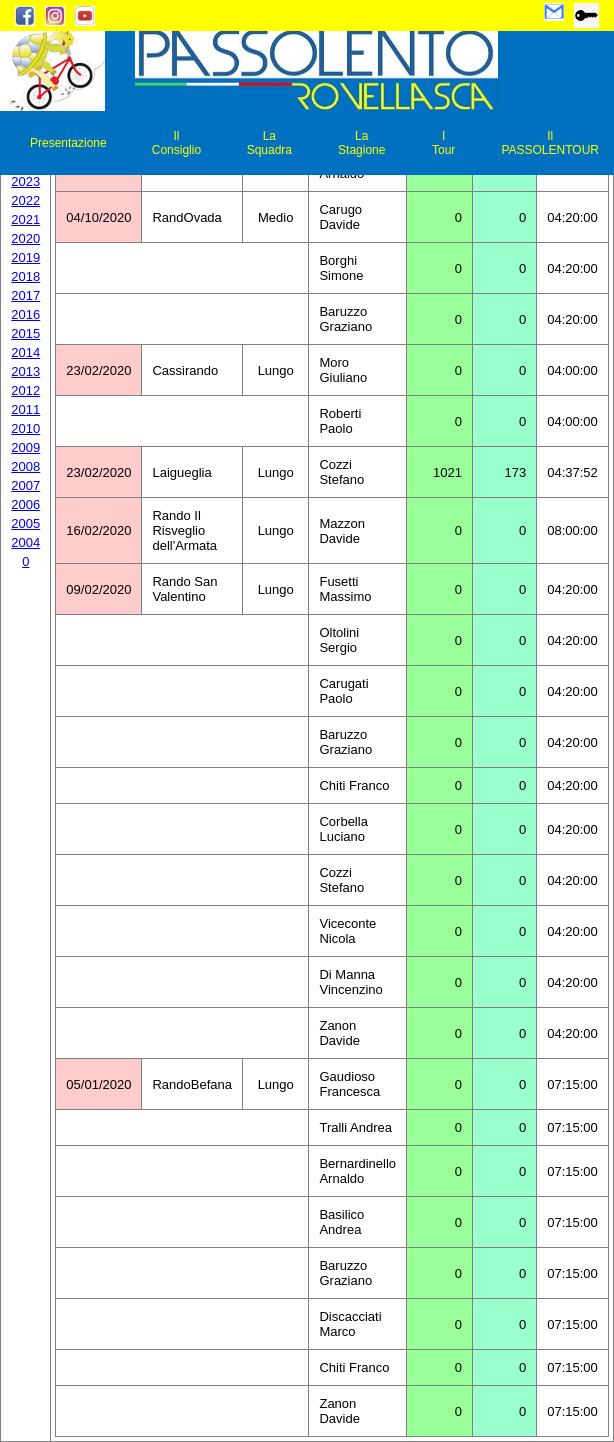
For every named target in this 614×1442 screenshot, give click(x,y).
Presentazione (68, 143)
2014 (25, 352)
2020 (25, 238)
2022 (25, 200)
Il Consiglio (176, 143)
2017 (25, 295)
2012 (25, 390)
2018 (25, 276)
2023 (25, 181)
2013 (25, 371)
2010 (25, 428)
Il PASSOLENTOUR (550, 143)
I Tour (443, 143)
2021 (25, 219)
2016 (25, 314)
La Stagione (361, 143)
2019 (25, 257)
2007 (25, 485)
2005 (25, 523)
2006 (25, 504)
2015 (25, 333)
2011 (25, 409)
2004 (25, 542)
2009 (25, 447)
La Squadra (269, 143)
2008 (25, 466)
